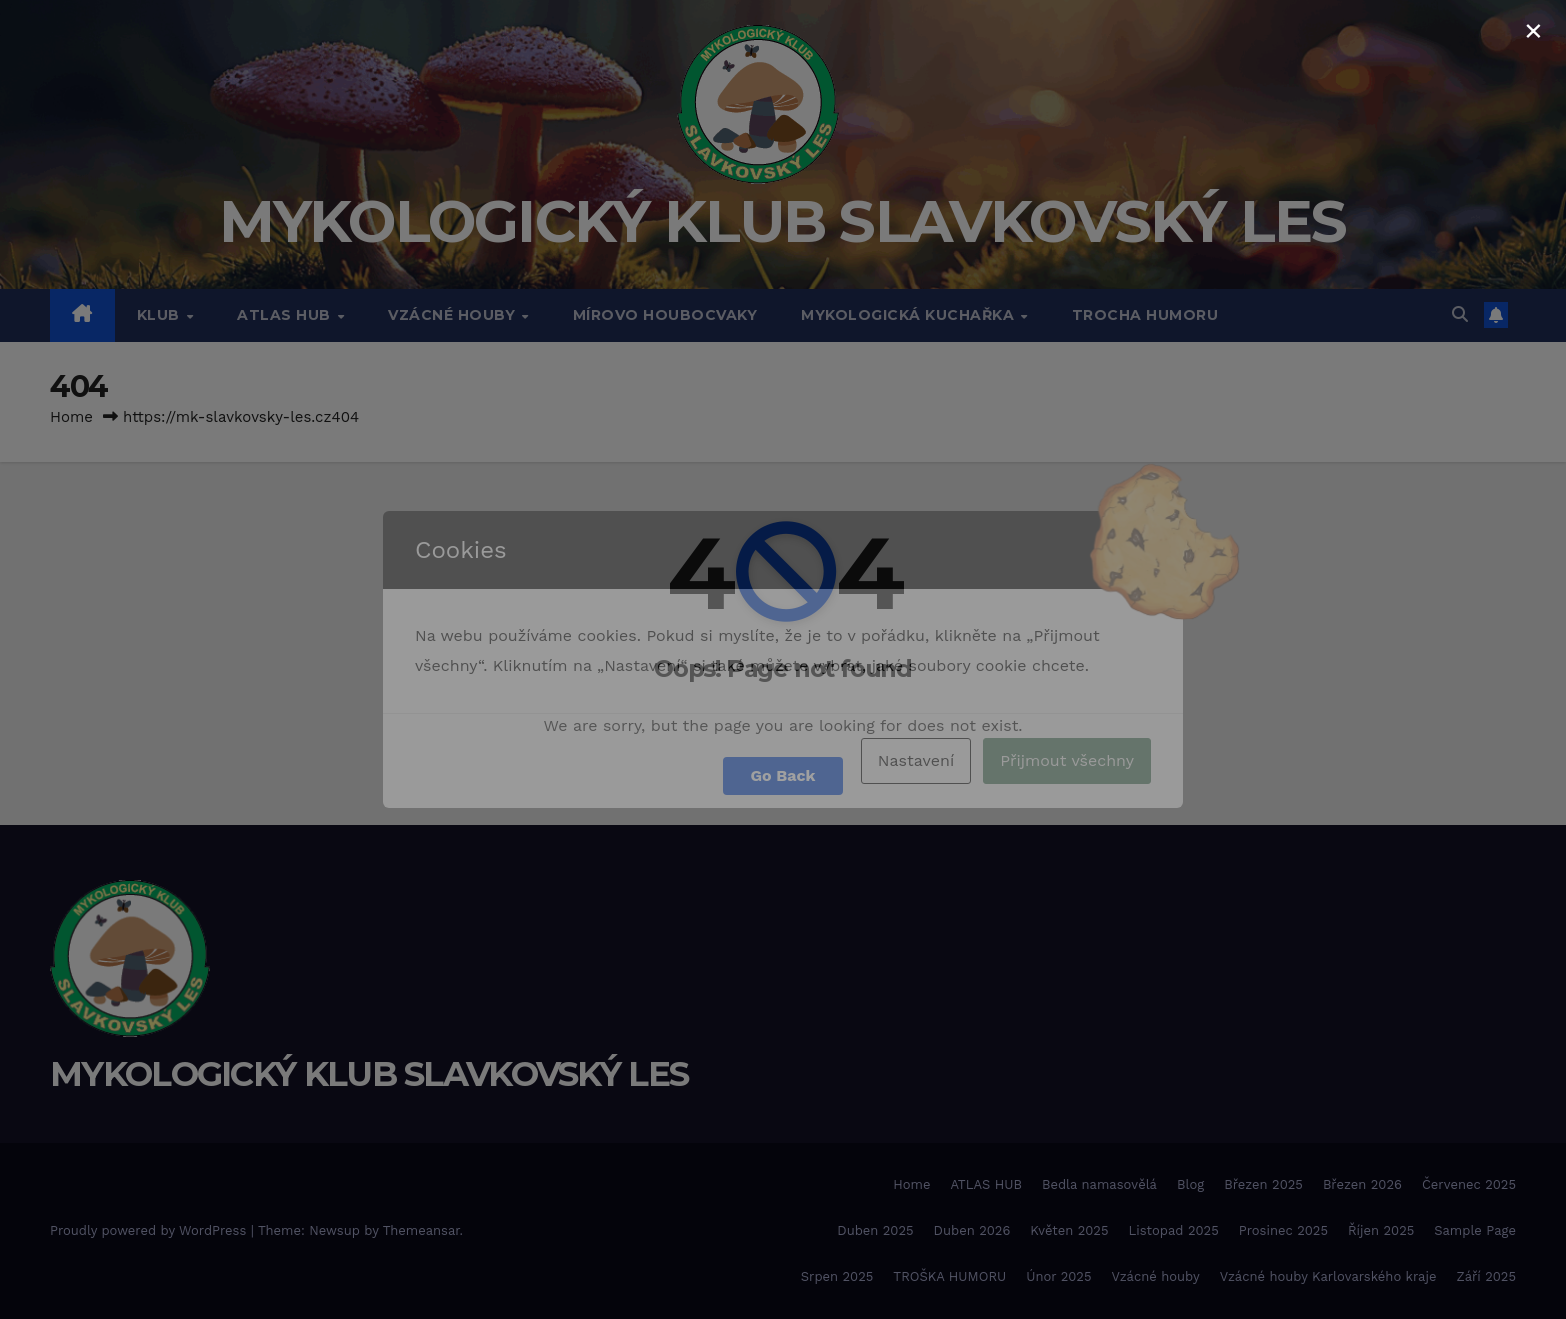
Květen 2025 (1069, 1230)
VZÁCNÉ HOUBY (454, 315)
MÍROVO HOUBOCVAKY (665, 315)
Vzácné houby (1155, 1276)
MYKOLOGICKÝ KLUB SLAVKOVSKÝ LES (782, 221)
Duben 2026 (972, 1230)
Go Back (783, 775)
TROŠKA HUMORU (949, 1276)
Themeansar (421, 1230)
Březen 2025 (1263, 1184)
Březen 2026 (1362, 1184)
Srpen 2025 (837, 1276)
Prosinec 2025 (1283, 1230)
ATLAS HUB (286, 315)
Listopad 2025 (1174, 1230)
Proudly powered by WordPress (150, 1230)
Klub (161, 315)
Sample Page (1475, 1230)
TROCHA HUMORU (1145, 315)
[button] (1460, 314)
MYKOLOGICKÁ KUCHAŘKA (910, 315)
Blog (1190, 1184)
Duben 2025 (875, 1230)
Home (71, 417)
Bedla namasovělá (1099, 1184)
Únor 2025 (1058, 1276)
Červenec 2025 (1469, 1184)
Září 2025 (1486, 1276)
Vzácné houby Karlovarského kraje (1328, 1276)
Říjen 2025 (1381, 1230)
